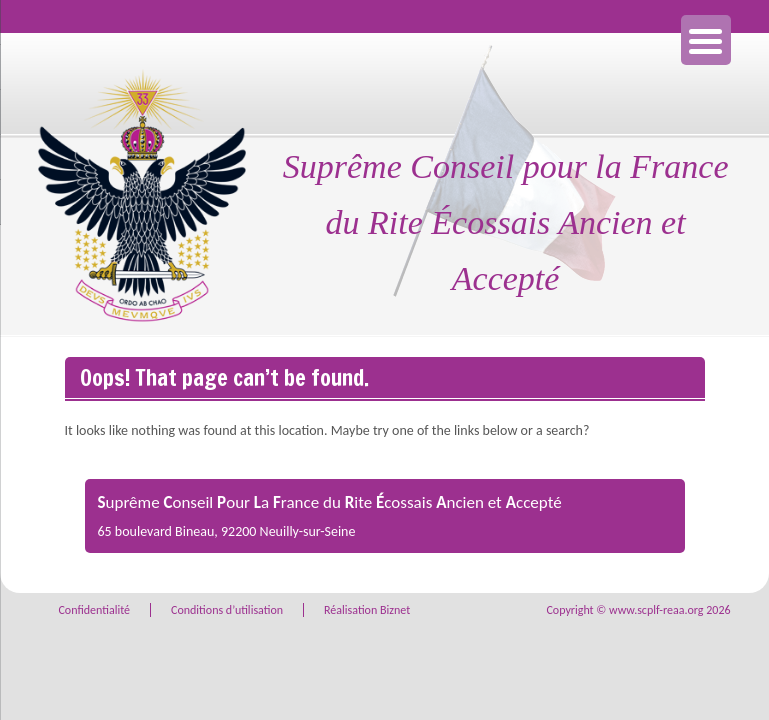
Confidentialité (94, 610)
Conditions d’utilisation (227, 610)
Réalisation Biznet (367, 610)
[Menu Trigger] (706, 40)
